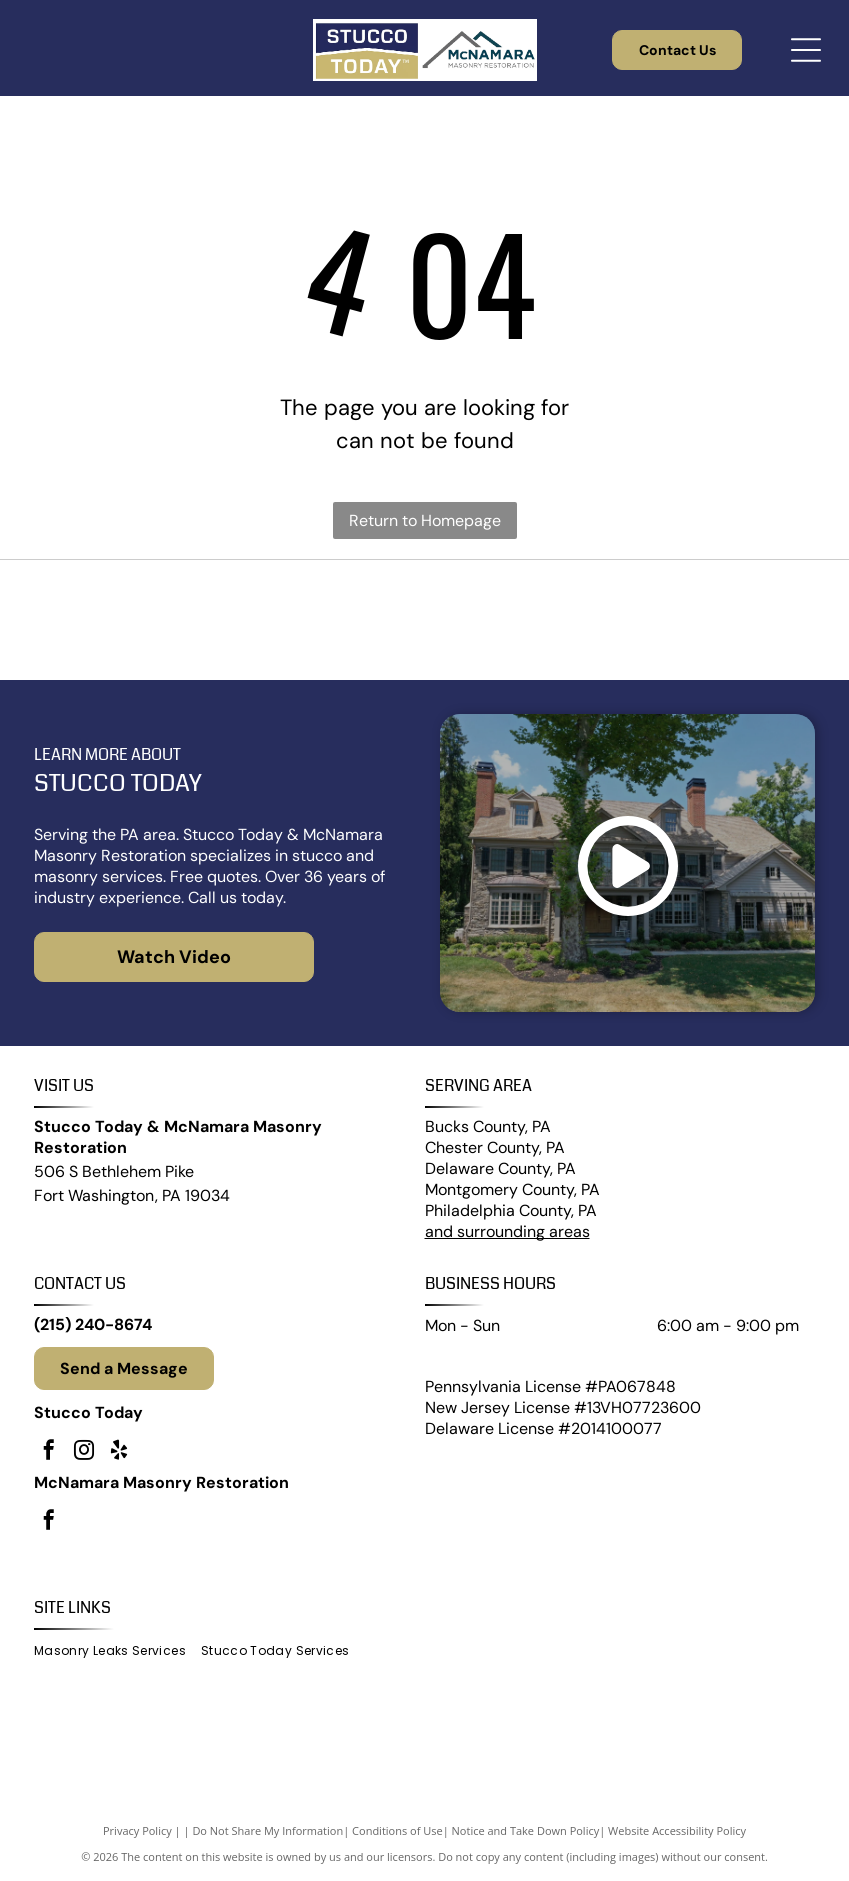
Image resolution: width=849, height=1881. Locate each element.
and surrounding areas (507, 1231)
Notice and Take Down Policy (526, 1830)
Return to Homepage (425, 520)
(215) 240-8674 (93, 1324)
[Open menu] (806, 50)
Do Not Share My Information (267, 1830)
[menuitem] (117, 1651)
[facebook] (49, 1452)
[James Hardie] (424, 620)
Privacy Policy (137, 1830)
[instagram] (84, 1452)
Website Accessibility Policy (677, 1830)
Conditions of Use (397, 1830)
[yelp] (119, 1452)
